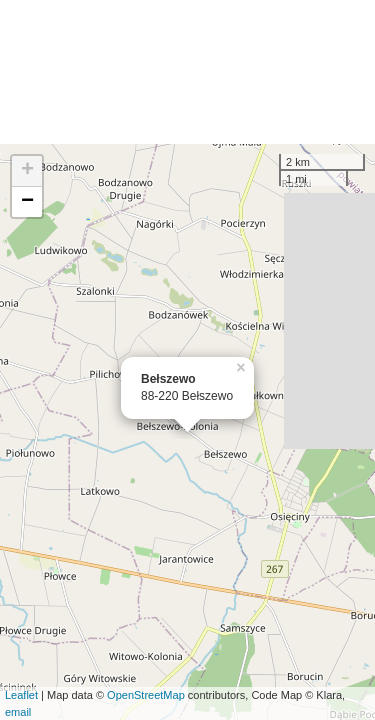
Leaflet (21, 695)
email (18, 712)
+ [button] (27, 171)
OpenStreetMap (146, 695)
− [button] (27, 202)
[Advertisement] (187, 72)
